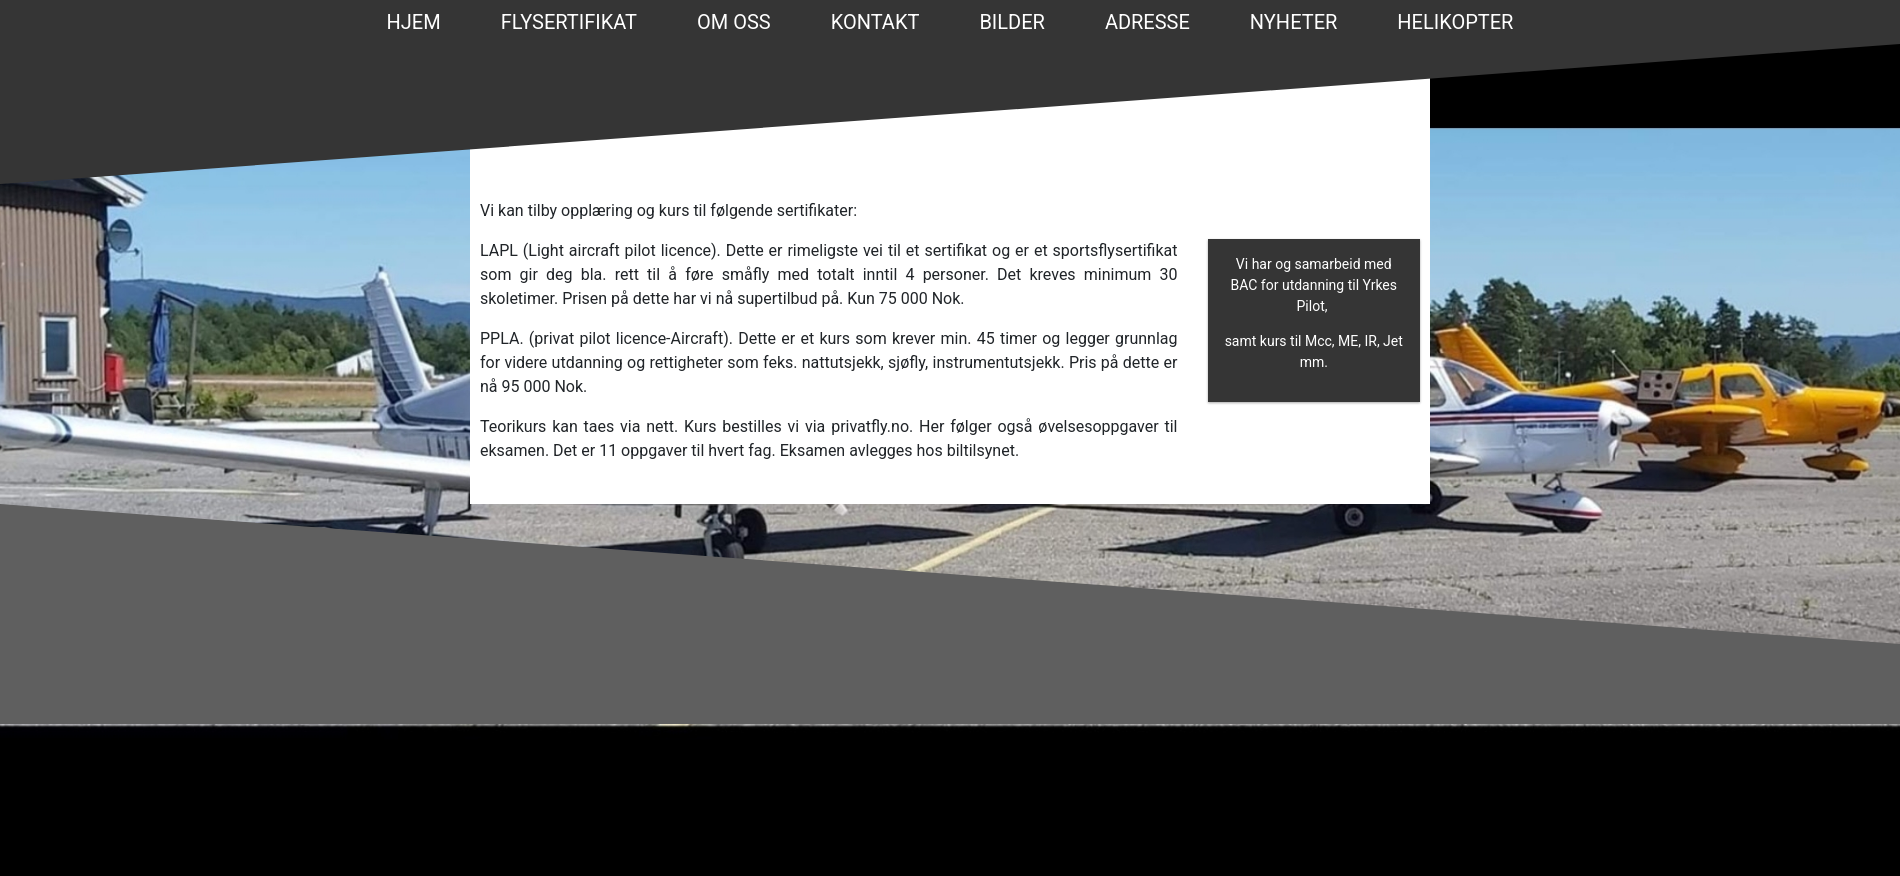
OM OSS (734, 22)
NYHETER (1293, 22)
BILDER (1012, 22)
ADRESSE (1147, 22)
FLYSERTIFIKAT (569, 22)
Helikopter (1455, 22)
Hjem (414, 22)
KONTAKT (875, 22)
